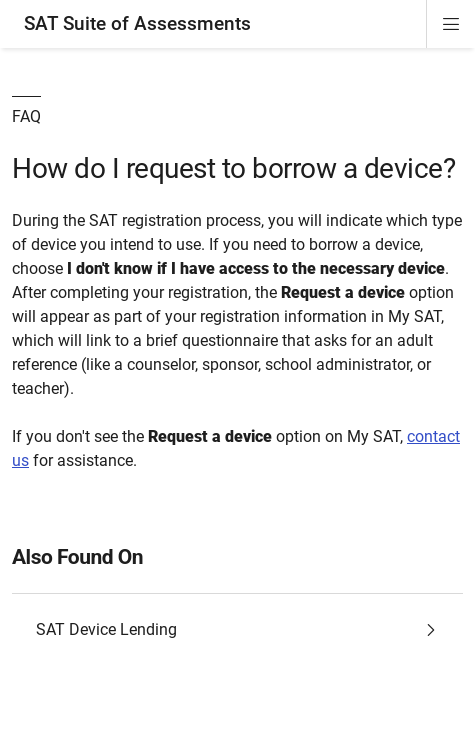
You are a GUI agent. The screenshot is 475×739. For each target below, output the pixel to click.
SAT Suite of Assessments (137, 23)
